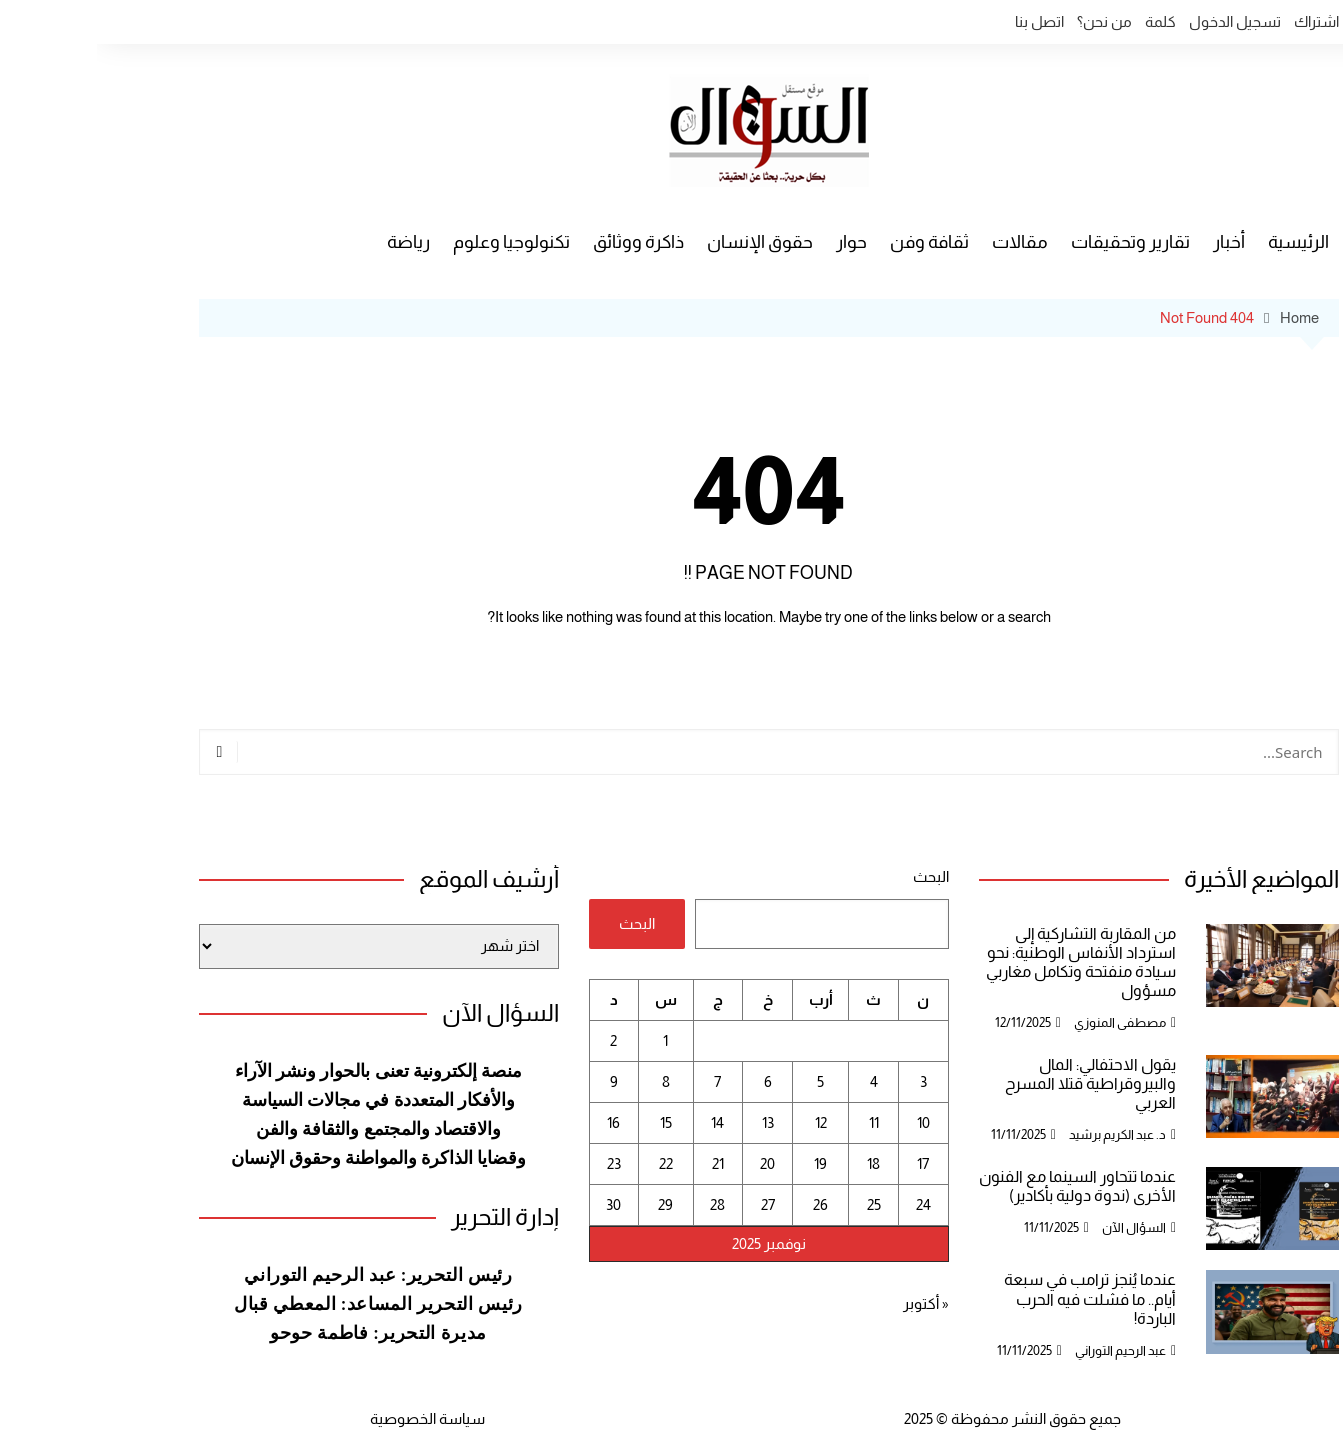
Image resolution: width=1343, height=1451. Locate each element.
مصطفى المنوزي (1023, 1022)
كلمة (1063, 21)
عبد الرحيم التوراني (1023, 1350)
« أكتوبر (829, 1303)
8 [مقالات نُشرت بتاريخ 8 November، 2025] (569, 1081)
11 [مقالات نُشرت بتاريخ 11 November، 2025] (777, 1122)
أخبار (1132, 242)
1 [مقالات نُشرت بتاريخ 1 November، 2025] (568, 1040)
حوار (754, 242)
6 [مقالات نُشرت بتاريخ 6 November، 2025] (671, 1081)
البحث (834, 876)
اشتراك (1219, 21)
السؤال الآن (1037, 1227)
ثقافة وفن (832, 242)
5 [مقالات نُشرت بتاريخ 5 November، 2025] (723, 1081)
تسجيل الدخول (1138, 21)
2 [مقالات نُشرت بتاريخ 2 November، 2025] (516, 1040)
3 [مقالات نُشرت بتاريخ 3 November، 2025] (826, 1081)
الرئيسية (1201, 242)
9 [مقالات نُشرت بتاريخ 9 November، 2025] (517, 1081)
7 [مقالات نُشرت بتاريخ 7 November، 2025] (620, 1081)
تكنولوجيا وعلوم (414, 242)
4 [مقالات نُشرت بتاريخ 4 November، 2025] (777, 1081)
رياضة (311, 242)
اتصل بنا (942, 21)
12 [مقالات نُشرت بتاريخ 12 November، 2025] (724, 1122)
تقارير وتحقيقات (1033, 242)
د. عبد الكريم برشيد (1020, 1134)
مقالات (923, 242)
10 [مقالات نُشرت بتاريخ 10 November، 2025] (826, 1122)
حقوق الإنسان (663, 242)
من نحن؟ (1007, 21)
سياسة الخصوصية (330, 1418)
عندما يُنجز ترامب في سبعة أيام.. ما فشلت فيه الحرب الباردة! (993, 1298)
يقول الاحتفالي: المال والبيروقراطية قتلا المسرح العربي (993, 1083)
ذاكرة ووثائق (541, 242)
